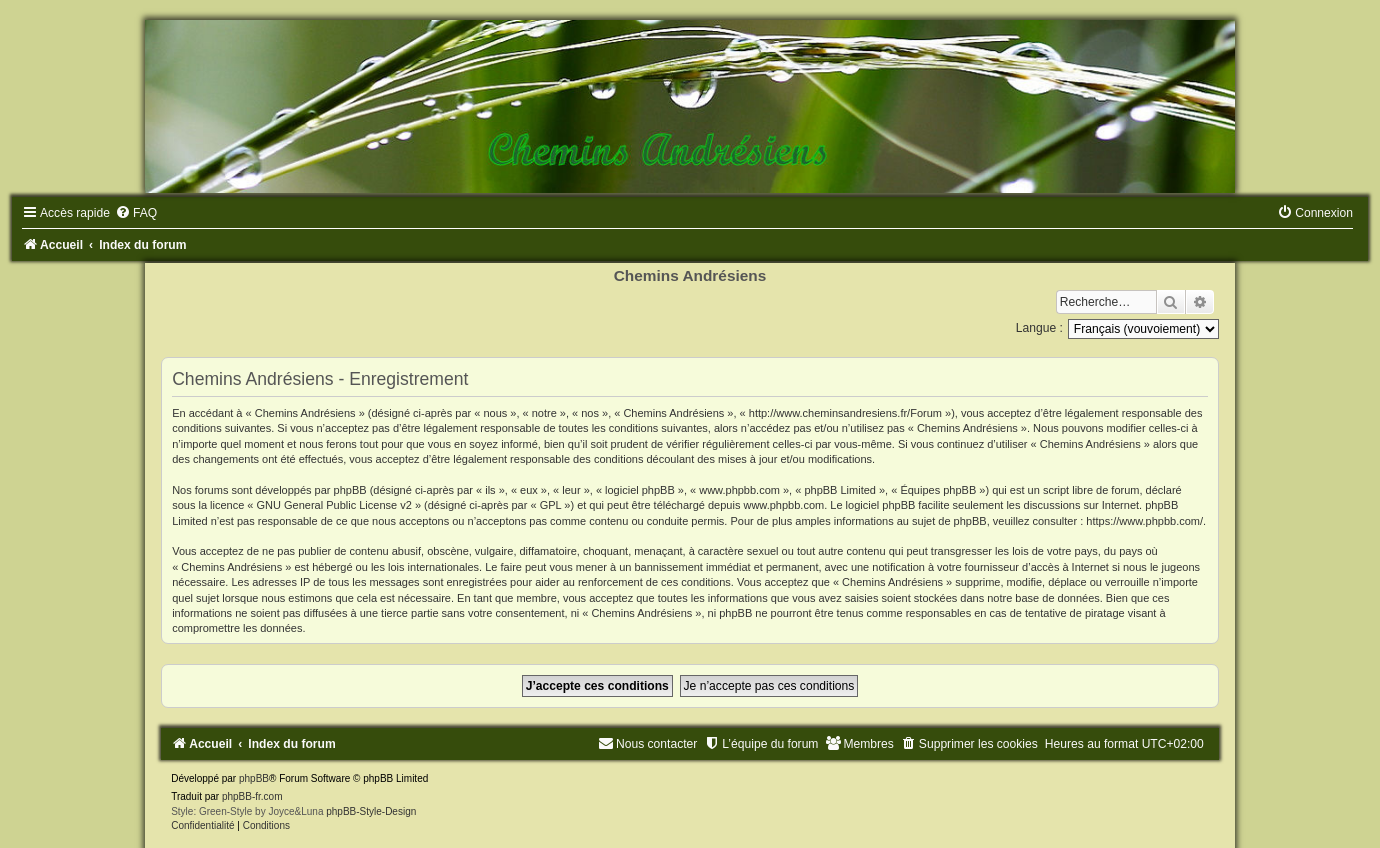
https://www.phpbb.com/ (1144, 521)
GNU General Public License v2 (334, 505)
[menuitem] (136, 213)
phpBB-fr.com (252, 796)
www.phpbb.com (783, 505)
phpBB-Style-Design (371, 811)
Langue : (1039, 328)
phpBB (254, 778)
